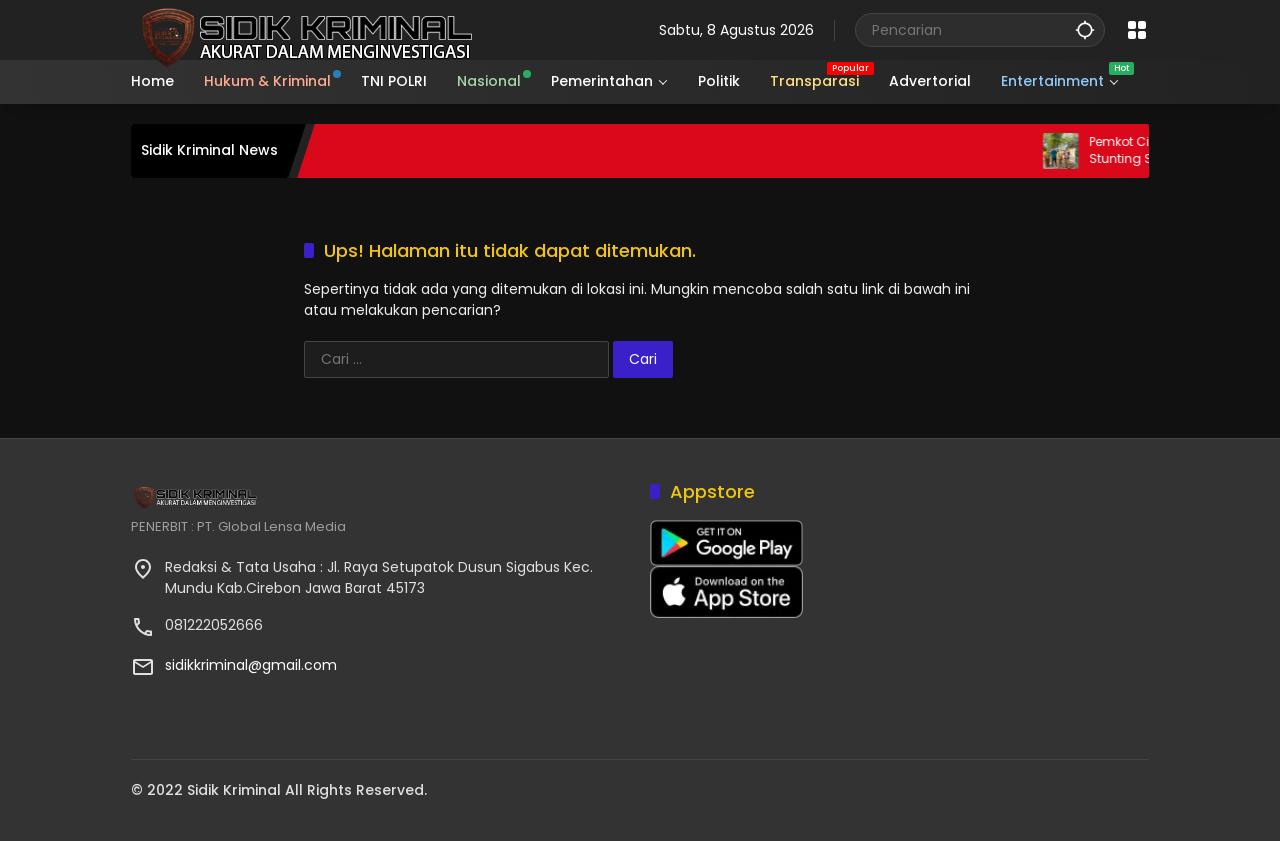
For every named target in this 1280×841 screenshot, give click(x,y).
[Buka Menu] (1137, 30)
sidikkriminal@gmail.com (251, 665)
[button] (1085, 29)
